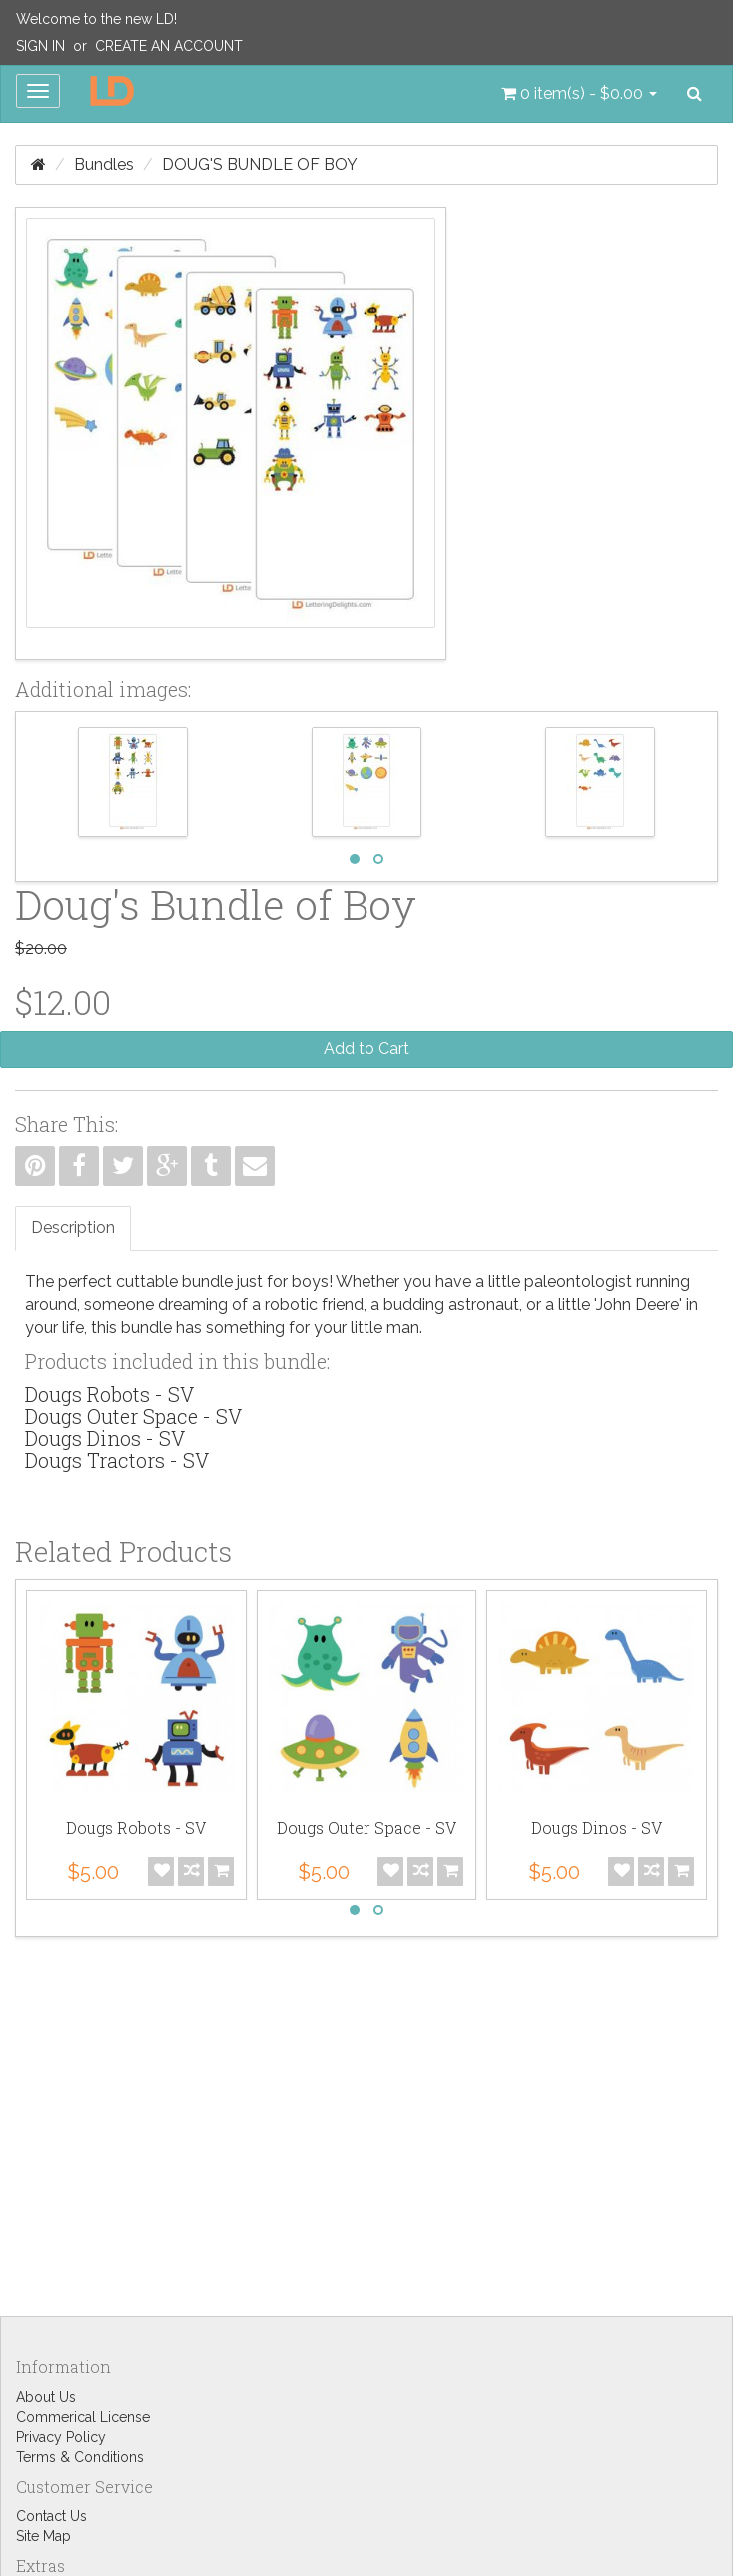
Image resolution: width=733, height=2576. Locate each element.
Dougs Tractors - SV (117, 1460)
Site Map (43, 2536)
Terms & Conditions (80, 2457)
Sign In (40, 46)
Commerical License (83, 2417)
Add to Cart (366, 1048)
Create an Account (169, 46)
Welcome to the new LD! (96, 19)
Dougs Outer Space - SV (133, 1416)
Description (73, 1227)
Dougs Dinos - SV (105, 1438)
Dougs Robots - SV (109, 1394)
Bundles (104, 164)
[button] (579, 94)
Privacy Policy (61, 2437)
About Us (46, 2397)
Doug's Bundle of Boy (260, 164)
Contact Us (51, 2516)
